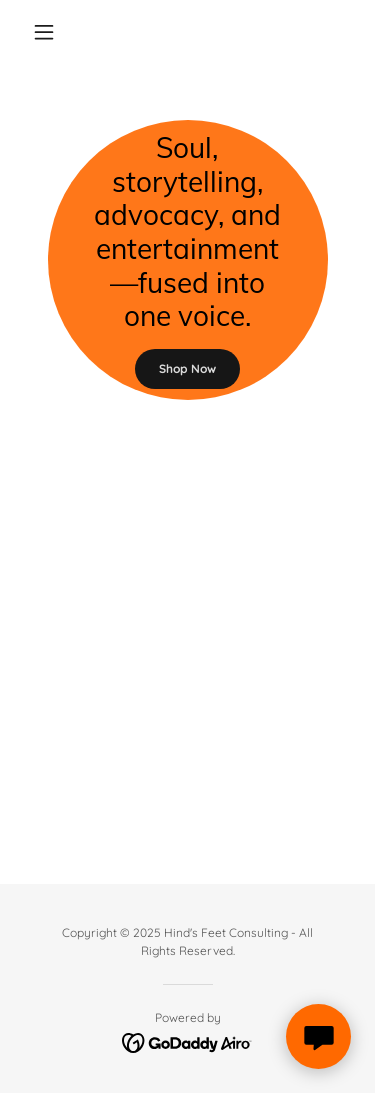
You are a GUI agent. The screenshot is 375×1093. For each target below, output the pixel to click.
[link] (187, 1041)
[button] (48, 32)
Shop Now (187, 368)
